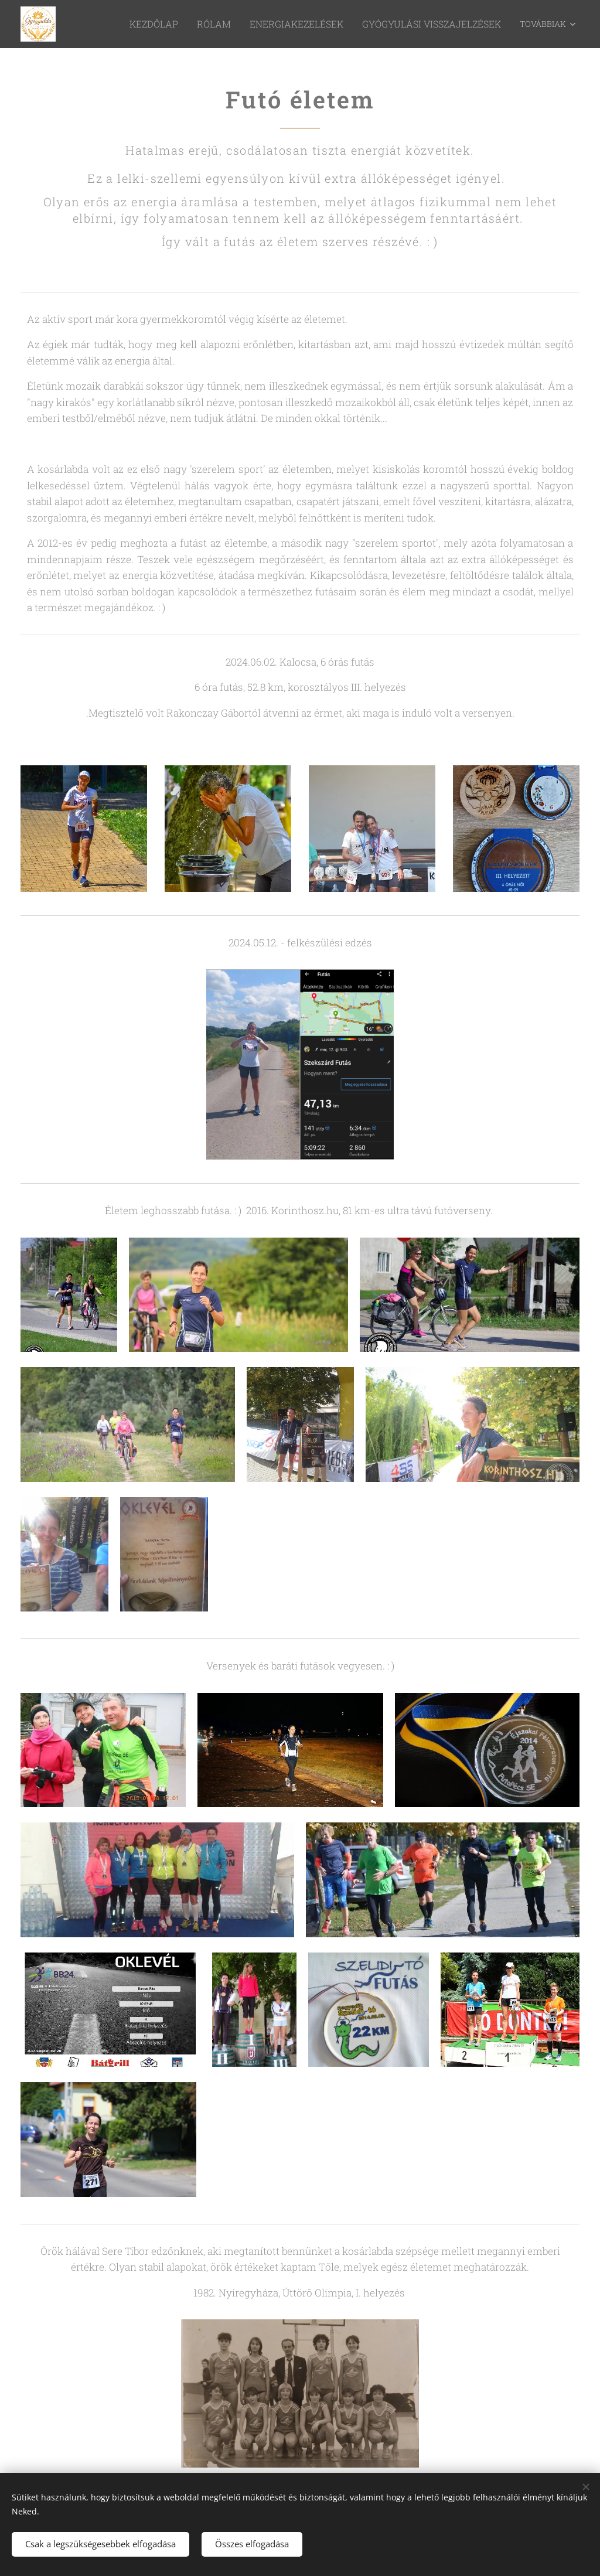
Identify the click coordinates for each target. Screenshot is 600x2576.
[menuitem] (126, 24)
